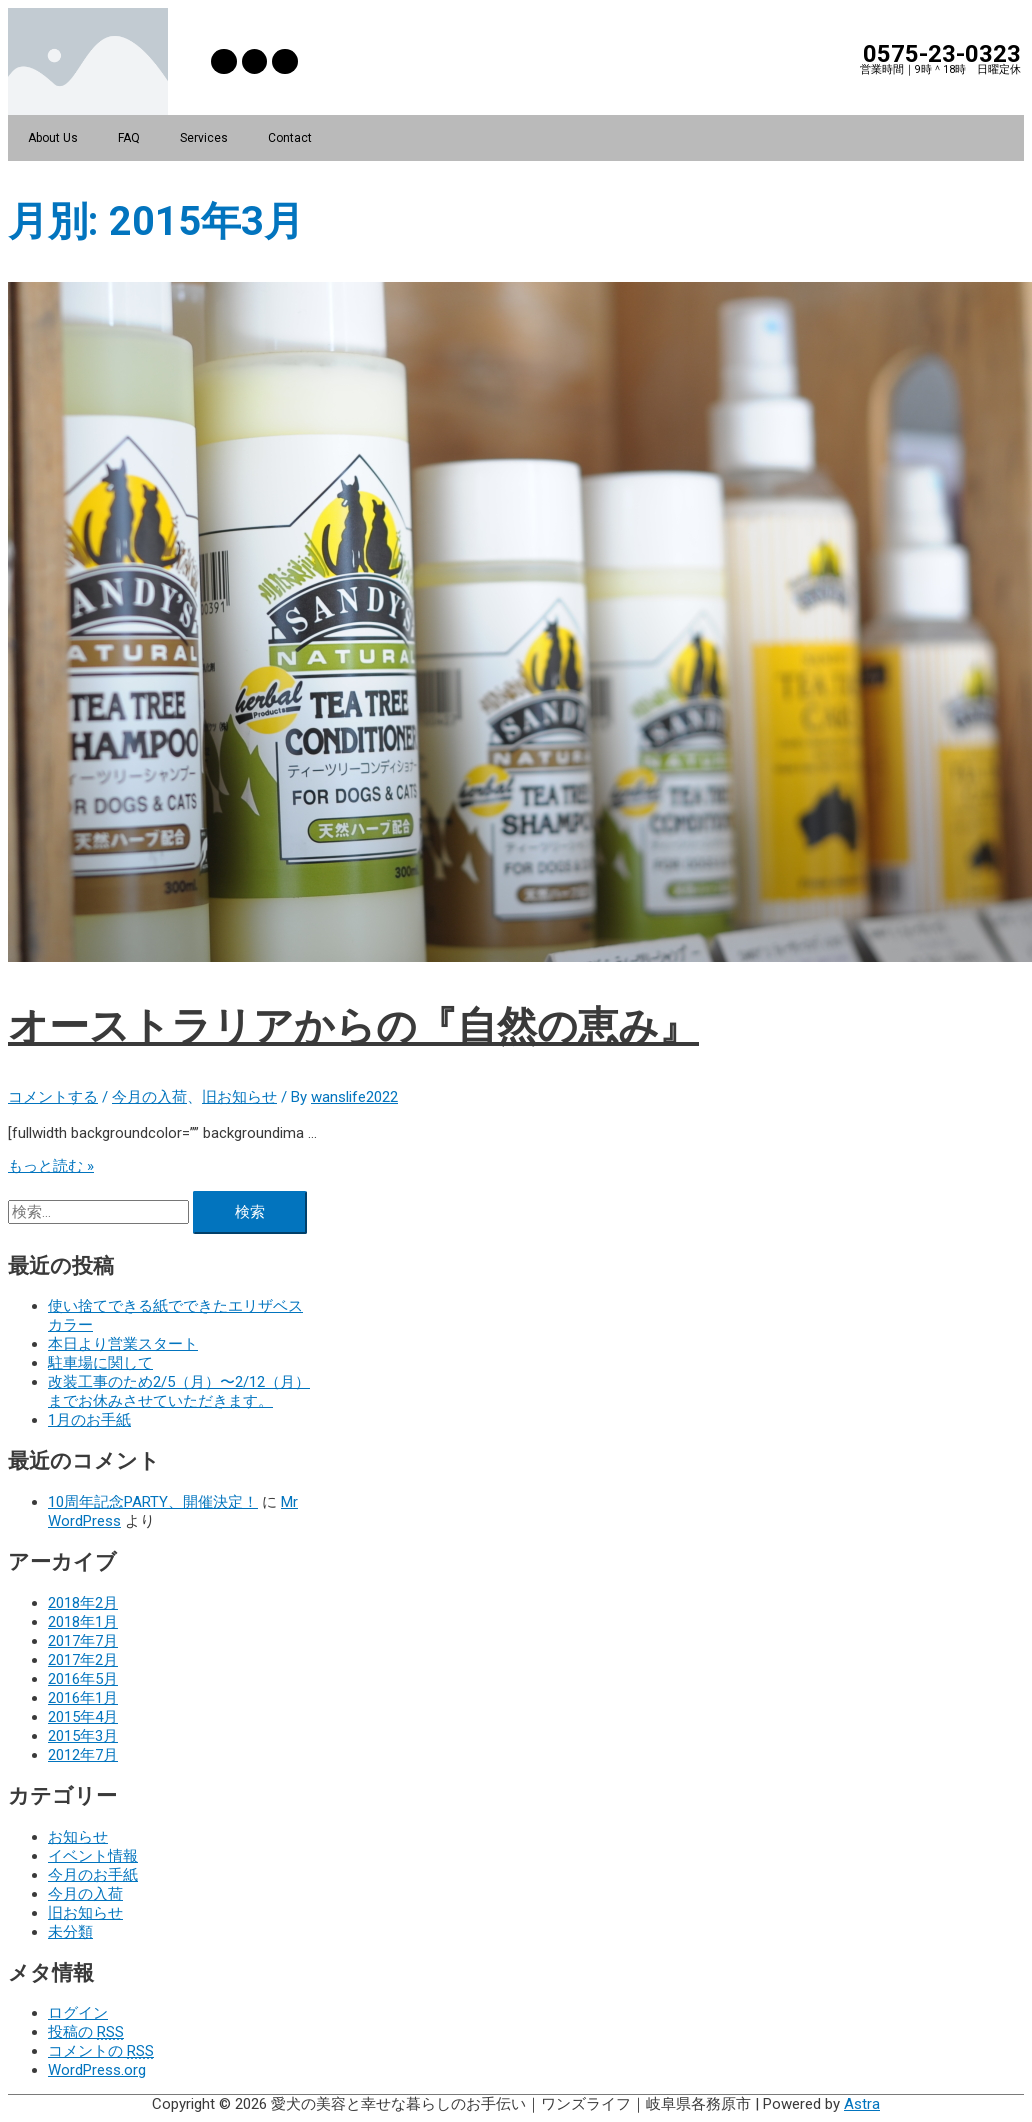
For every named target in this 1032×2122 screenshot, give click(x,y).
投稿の (86, 2032)
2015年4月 (83, 1717)
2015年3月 (83, 1736)
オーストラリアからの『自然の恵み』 (353, 1026)
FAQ (129, 138)
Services (204, 138)
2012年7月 (83, 1755)
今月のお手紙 (93, 1875)
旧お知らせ (239, 1097)
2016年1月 (83, 1698)
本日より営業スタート (123, 1344)
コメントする (53, 1097)
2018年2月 (83, 1603)
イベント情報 (93, 1856)
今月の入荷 (149, 1097)
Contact (290, 138)
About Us (53, 138)
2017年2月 (83, 1660)
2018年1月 (83, 1622)
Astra (862, 2104)
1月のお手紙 (89, 1420)
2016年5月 (83, 1679)
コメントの (101, 2051)
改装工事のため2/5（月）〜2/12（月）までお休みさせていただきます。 (179, 1391)
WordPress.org (97, 2070)
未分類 (70, 1932)
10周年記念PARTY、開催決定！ (153, 1502)
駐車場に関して (100, 1363)
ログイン (78, 2013)
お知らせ (78, 1837)
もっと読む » (51, 1166)
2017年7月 (83, 1641)
